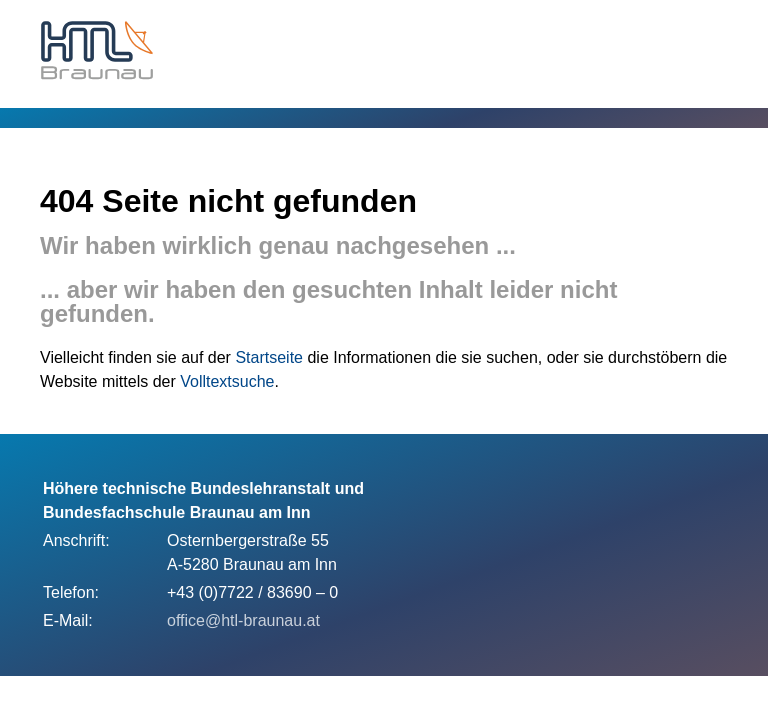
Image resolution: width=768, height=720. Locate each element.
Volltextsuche (227, 381)
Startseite (269, 357)
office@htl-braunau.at (243, 620)
